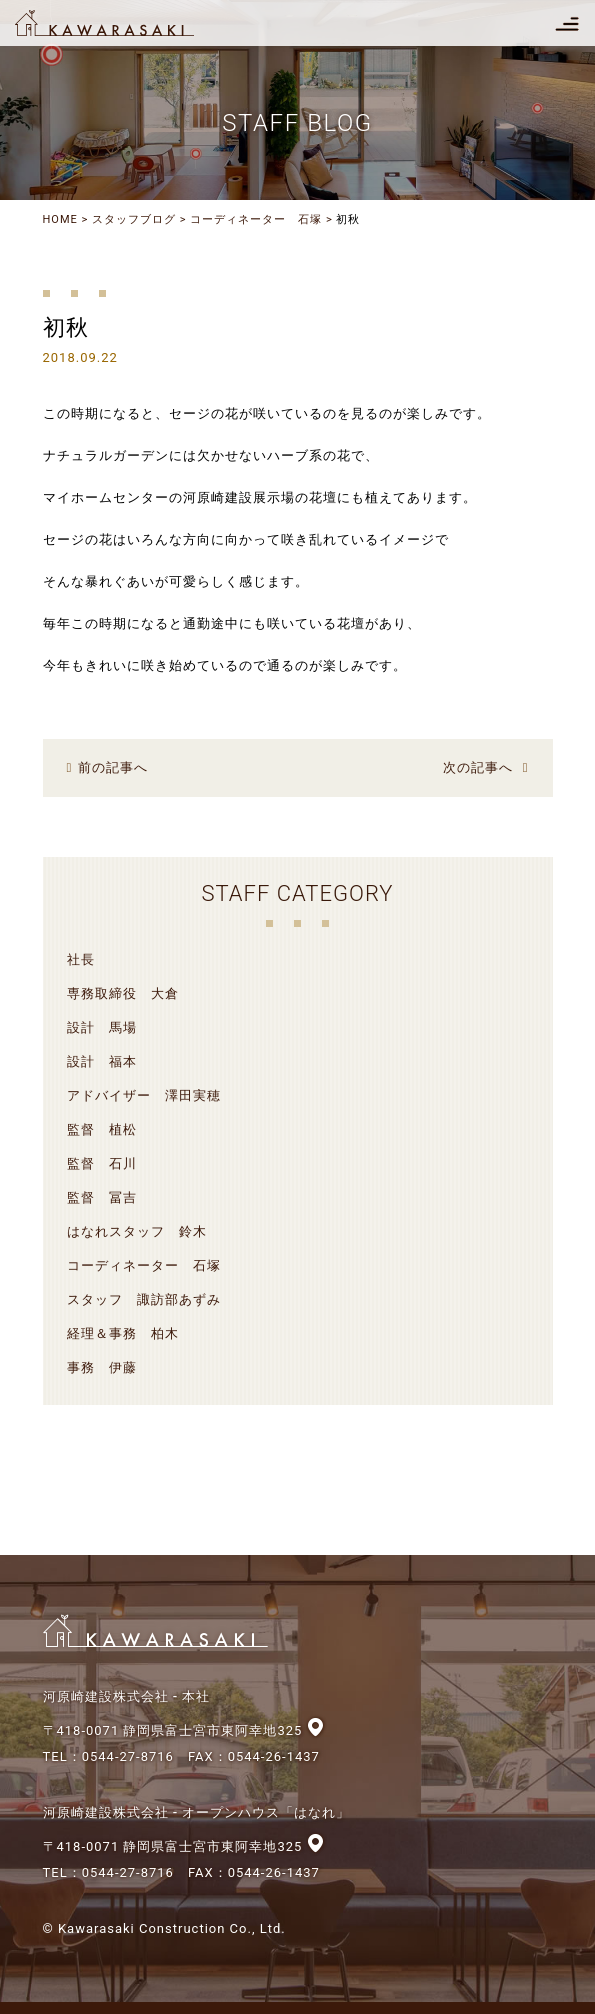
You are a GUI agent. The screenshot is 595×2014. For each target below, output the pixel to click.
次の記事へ (478, 767)
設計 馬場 (102, 1027)
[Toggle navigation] (567, 23)
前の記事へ (113, 767)
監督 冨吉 (102, 1197)
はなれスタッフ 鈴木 (137, 1231)
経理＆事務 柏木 (123, 1333)
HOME (60, 219)
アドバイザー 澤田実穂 (144, 1095)
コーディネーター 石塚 (256, 219)
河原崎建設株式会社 (122, 23)
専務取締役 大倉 (123, 993)
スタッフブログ (134, 219)
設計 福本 (102, 1061)
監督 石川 (102, 1163)
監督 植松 (102, 1129)
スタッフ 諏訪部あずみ (144, 1299)
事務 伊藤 (102, 1367)
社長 (81, 959)
